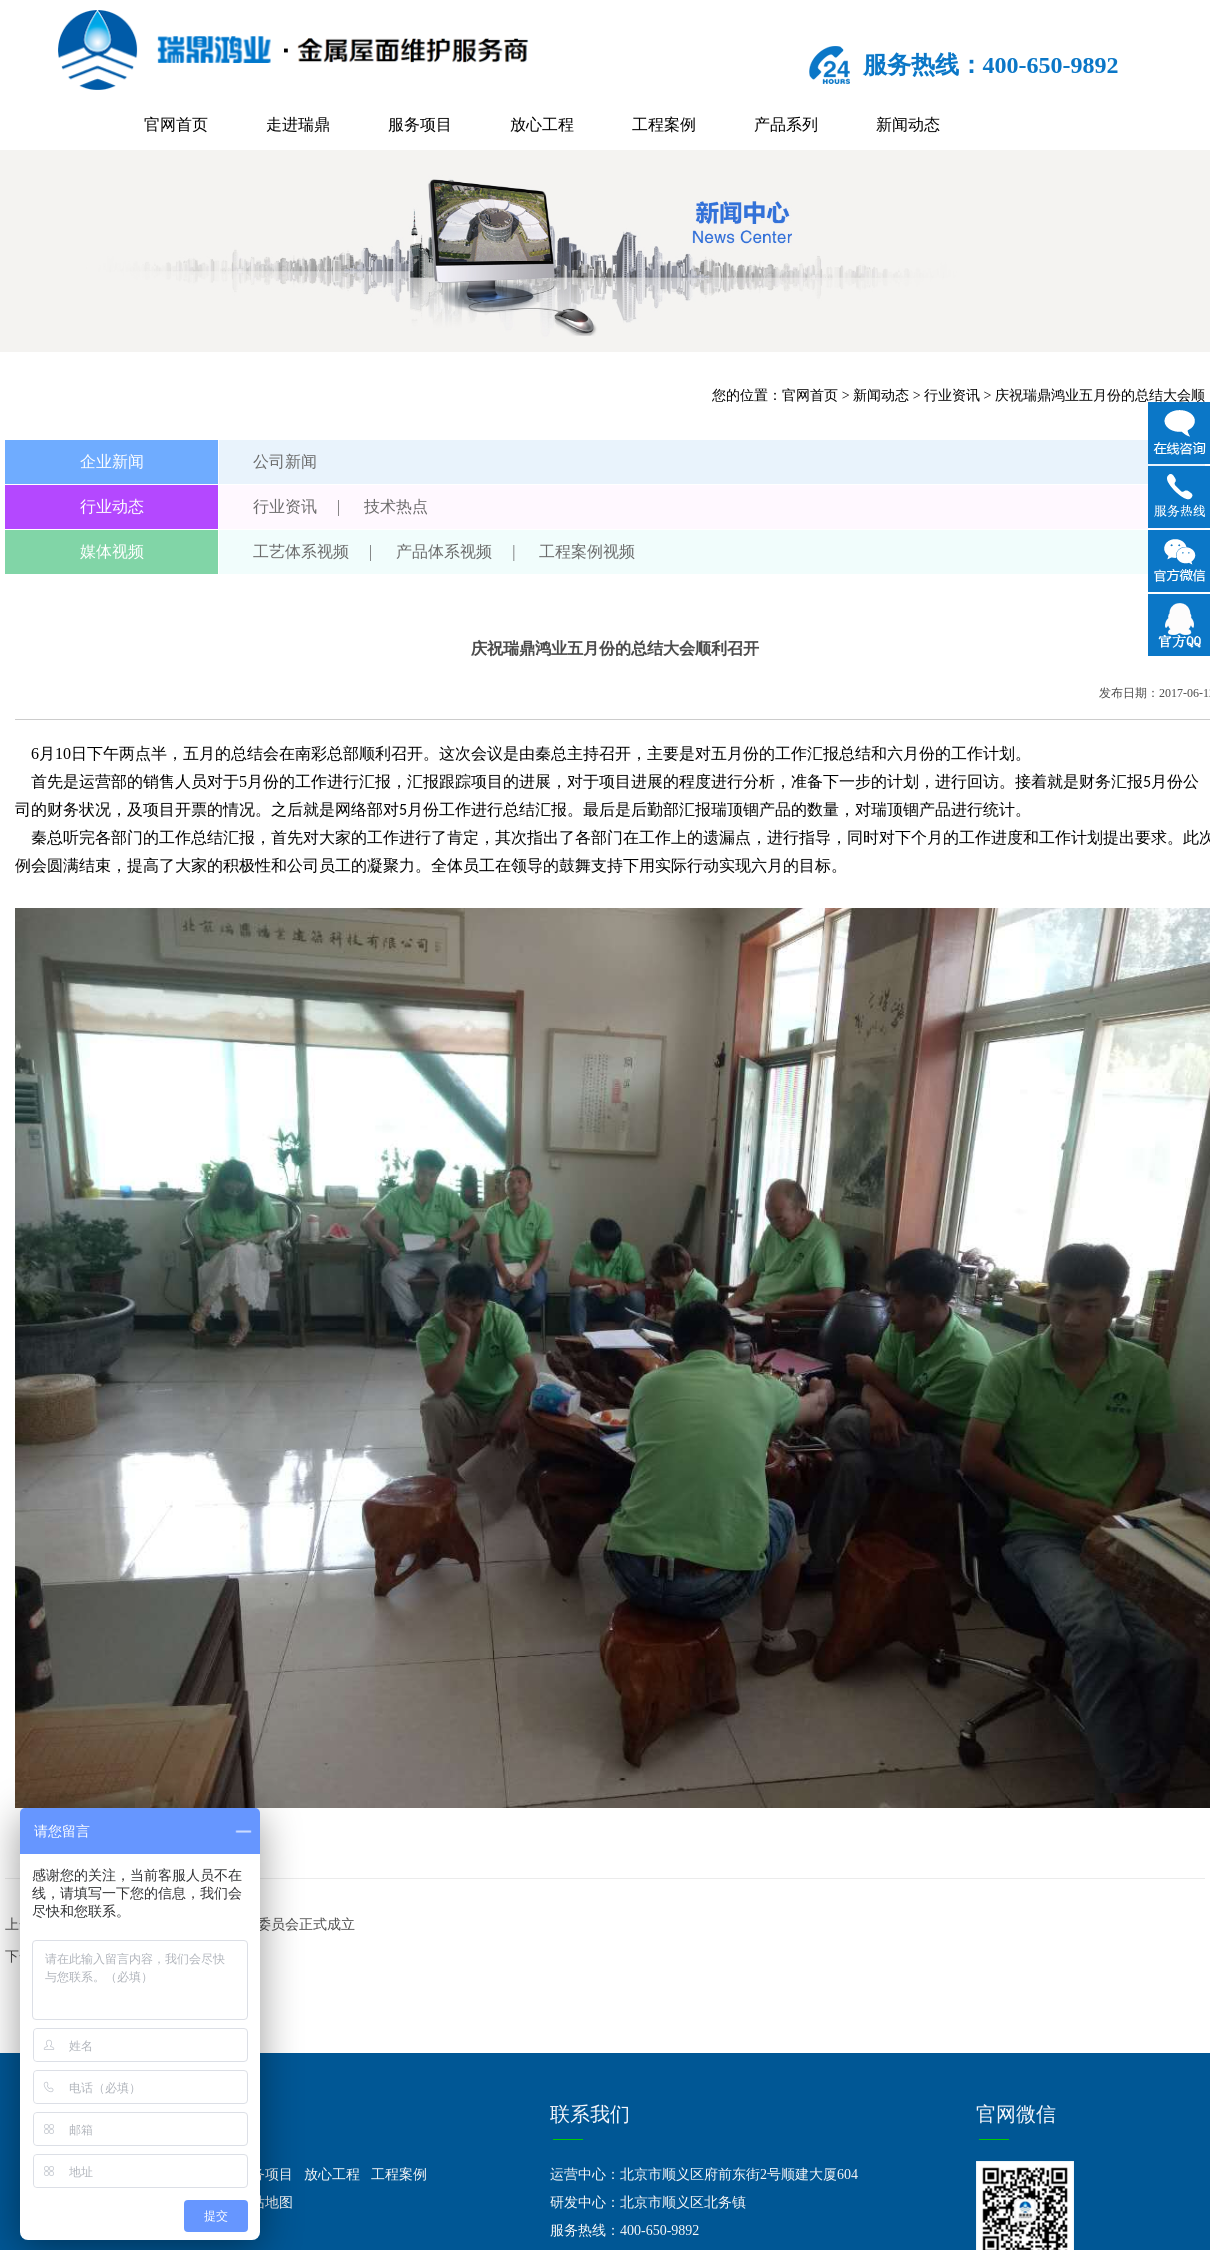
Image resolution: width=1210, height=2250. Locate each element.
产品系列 (786, 124)
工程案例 (664, 124)
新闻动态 (908, 124)
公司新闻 (285, 461)
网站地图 (265, 2202)
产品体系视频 (444, 551)
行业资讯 (952, 395)
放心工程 (542, 124)
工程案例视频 (587, 551)
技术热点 (396, 506)
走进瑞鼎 (298, 124)
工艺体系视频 (301, 551)
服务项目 (420, 124)
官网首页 (176, 124)
